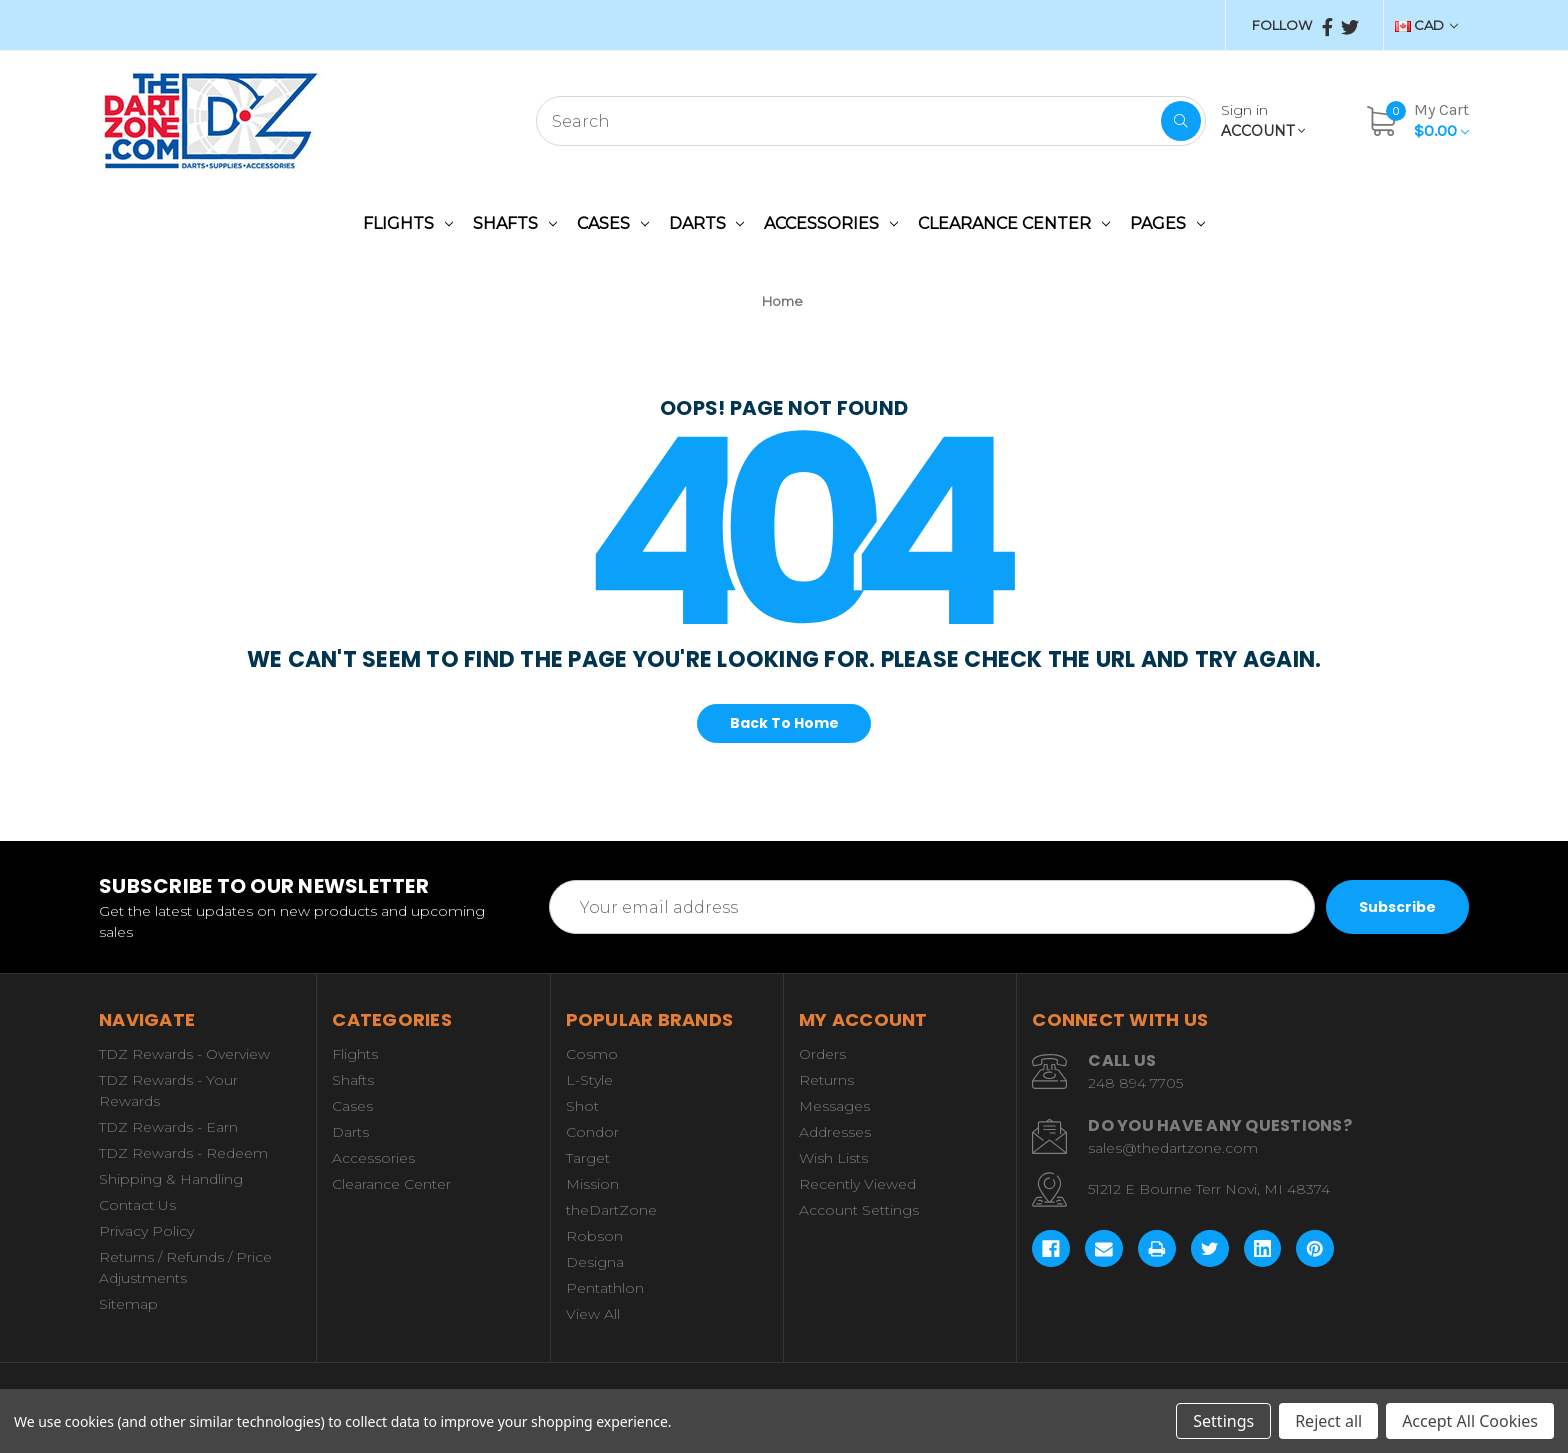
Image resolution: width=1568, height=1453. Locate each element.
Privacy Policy (146, 1231)
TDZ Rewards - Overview (184, 1054)
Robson (594, 1236)
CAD (1426, 25)
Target (588, 1158)
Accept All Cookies (1470, 1421)
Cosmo (592, 1054)
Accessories (831, 223)
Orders (822, 1054)
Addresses (835, 1132)
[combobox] (871, 121)
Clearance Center (1014, 223)
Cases (613, 223)
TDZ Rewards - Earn (168, 1127)
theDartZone (611, 1210)
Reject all (1328, 1421)
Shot (582, 1106)
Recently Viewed (857, 1184)
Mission (592, 1184)
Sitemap (128, 1304)
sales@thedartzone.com (1173, 1148)
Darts (707, 223)
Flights (408, 223)
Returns (826, 1080)
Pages (1167, 223)
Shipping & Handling (171, 1179)
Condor (592, 1132)
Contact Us (137, 1205)
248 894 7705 (1135, 1083)
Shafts (515, 223)
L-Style (589, 1080)
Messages (834, 1106)
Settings (1223, 1421)
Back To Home (784, 723)
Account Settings (859, 1210)
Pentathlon (605, 1288)
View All (593, 1314)
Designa (595, 1262)
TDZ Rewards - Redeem (183, 1153)
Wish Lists (833, 1158)
